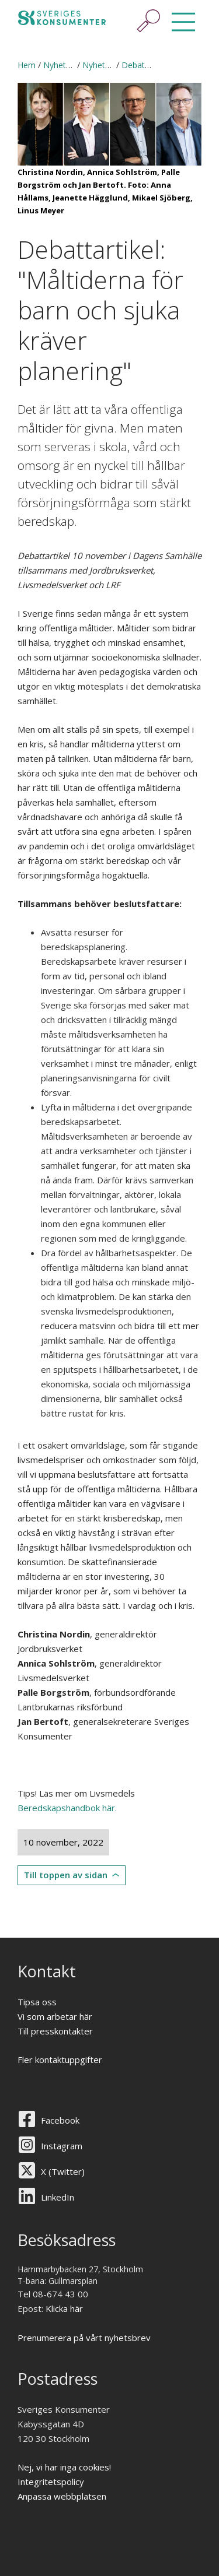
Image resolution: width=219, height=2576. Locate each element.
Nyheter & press (74, 65)
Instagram (61, 2146)
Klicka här (64, 2308)
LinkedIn (57, 2197)
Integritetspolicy (51, 2481)
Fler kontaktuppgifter (60, 2059)
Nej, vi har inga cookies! (64, 2467)
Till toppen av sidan (65, 1875)
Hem (27, 65)
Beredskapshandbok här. (67, 1808)
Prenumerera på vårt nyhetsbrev (84, 2337)
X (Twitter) (63, 2171)
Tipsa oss (37, 2002)
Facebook (60, 2120)
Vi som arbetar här (55, 2016)
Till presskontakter (55, 2031)
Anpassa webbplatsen (62, 2496)
